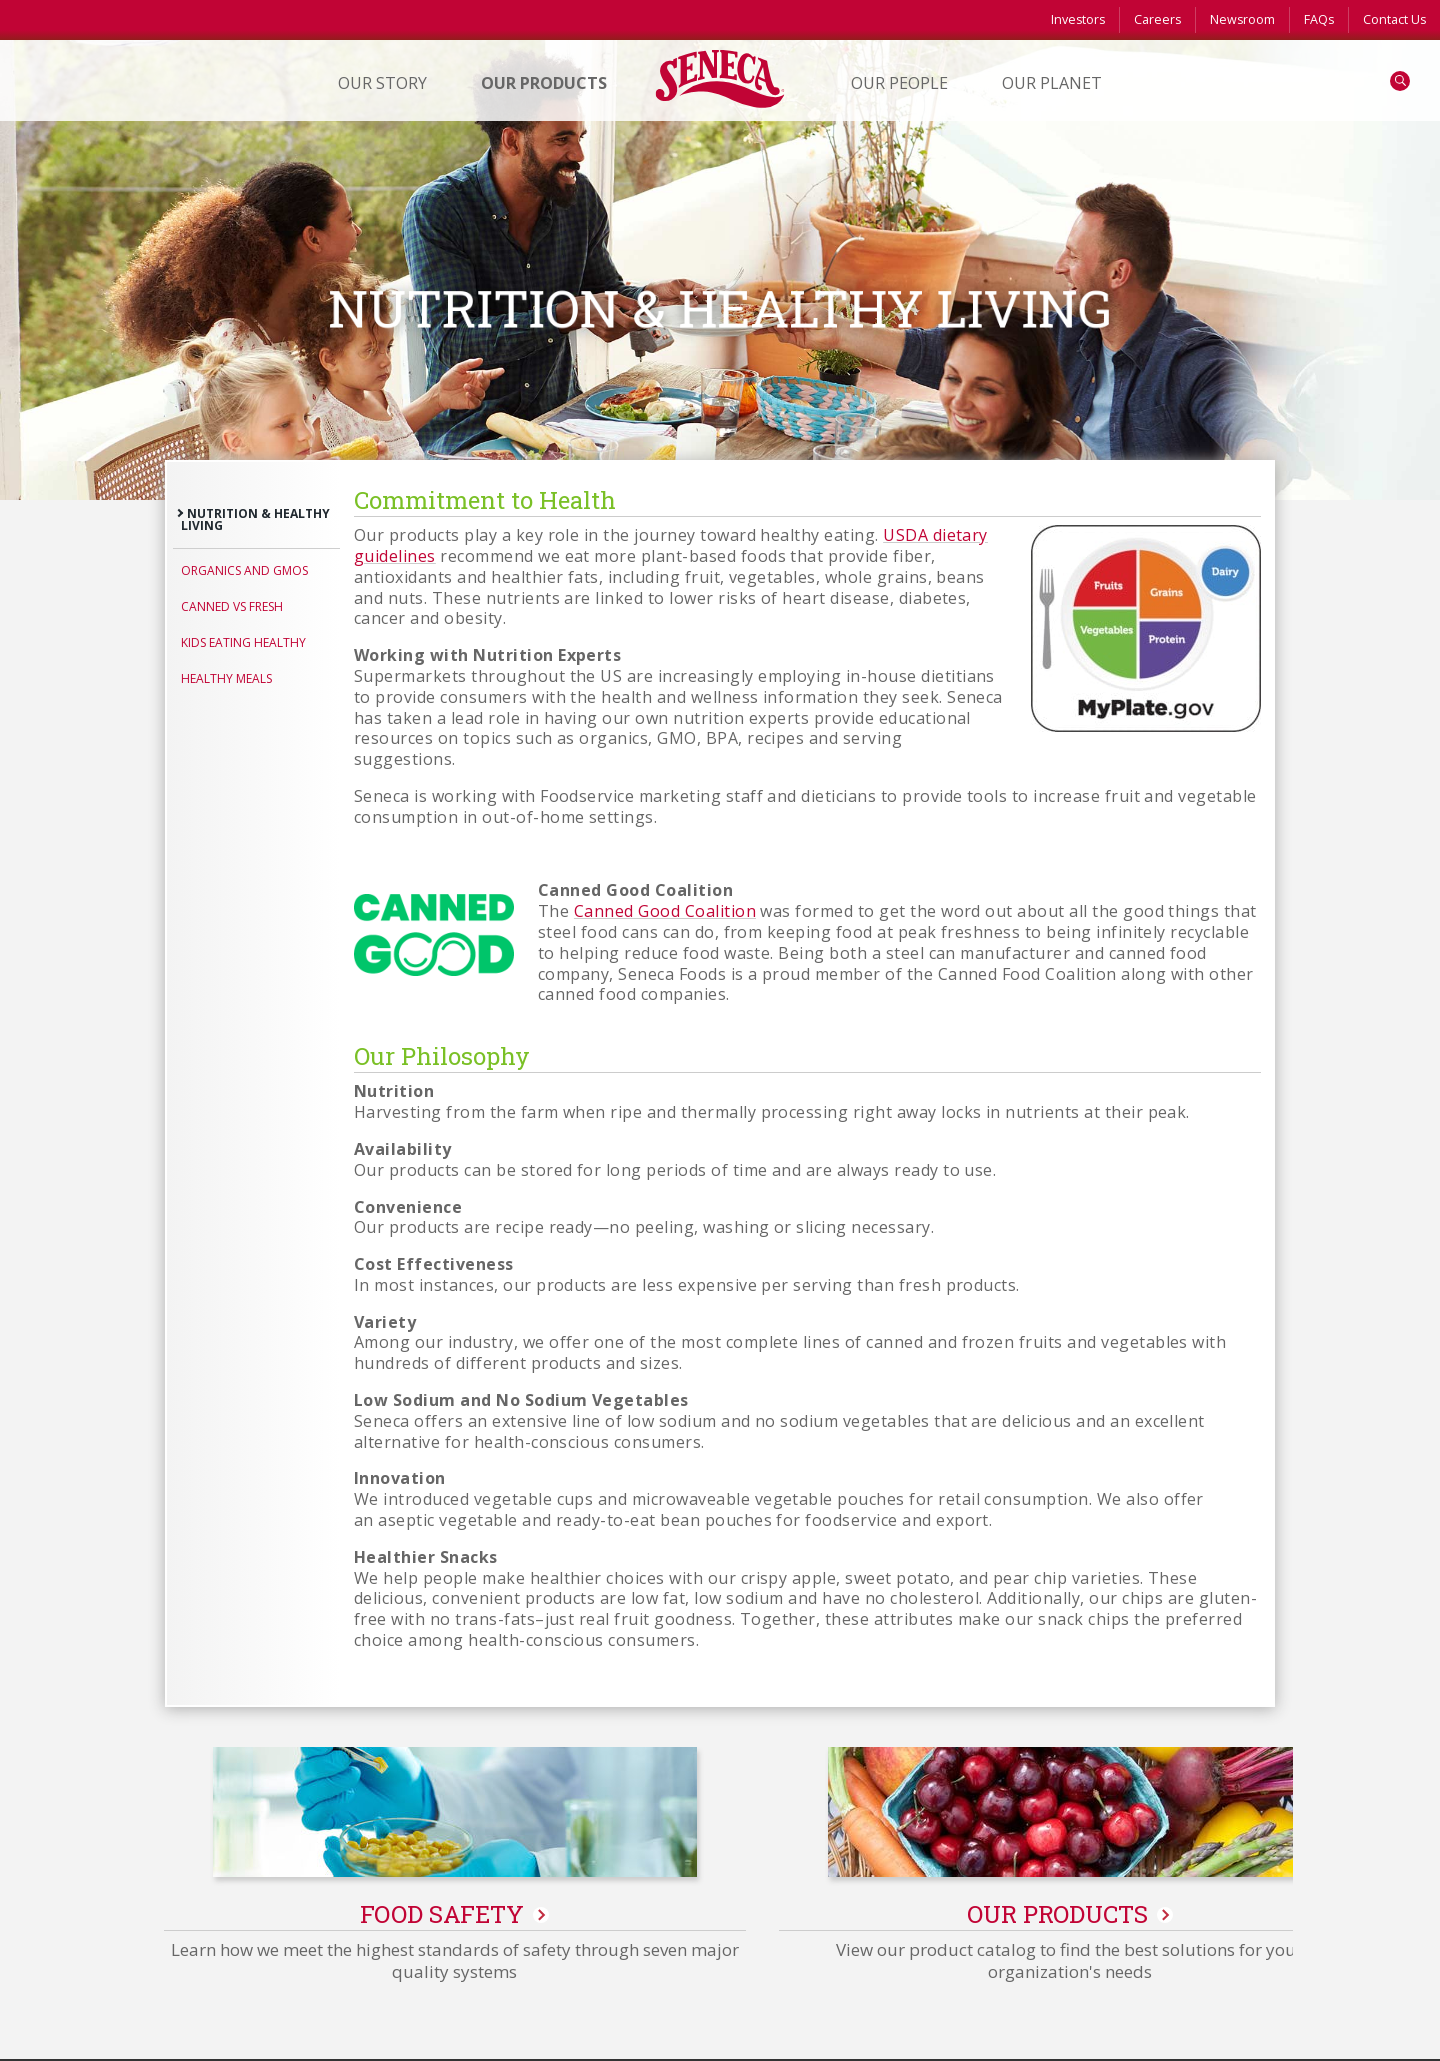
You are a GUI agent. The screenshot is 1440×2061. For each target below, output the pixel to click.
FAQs (1319, 19)
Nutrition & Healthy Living (255, 519)
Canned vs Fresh (232, 606)
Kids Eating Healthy (243, 642)
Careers (1157, 19)
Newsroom (1242, 19)
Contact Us (1394, 19)
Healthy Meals (226, 678)
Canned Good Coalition (665, 911)
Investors (1078, 19)
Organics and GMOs (244, 570)
